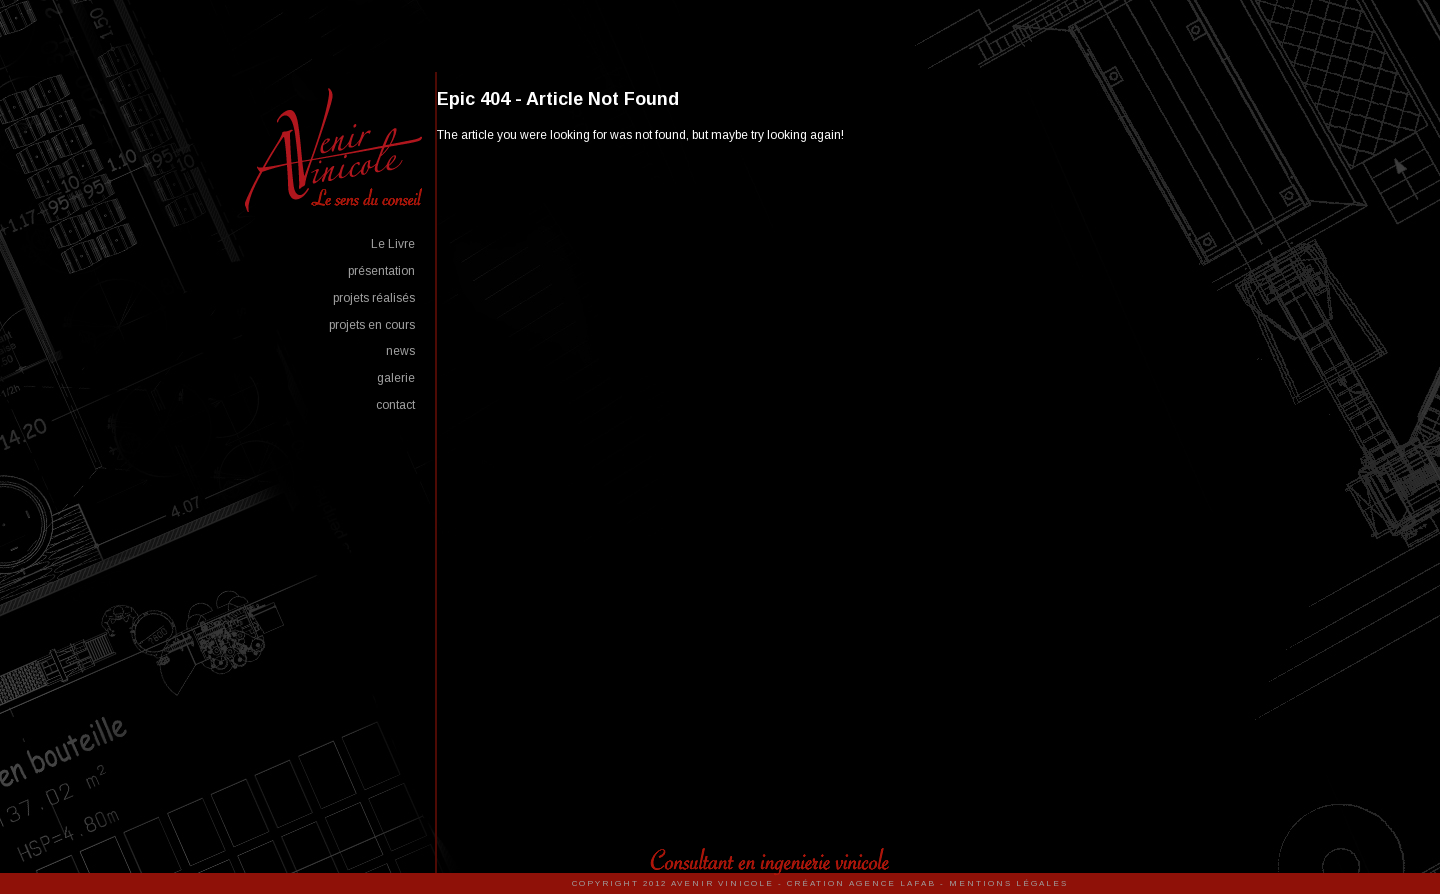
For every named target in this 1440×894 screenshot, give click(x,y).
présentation (381, 271)
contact (395, 405)
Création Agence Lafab (861, 883)
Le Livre (393, 244)
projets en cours (372, 325)
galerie (396, 378)
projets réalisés (374, 298)
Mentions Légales (1008, 883)
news (400, 351)
